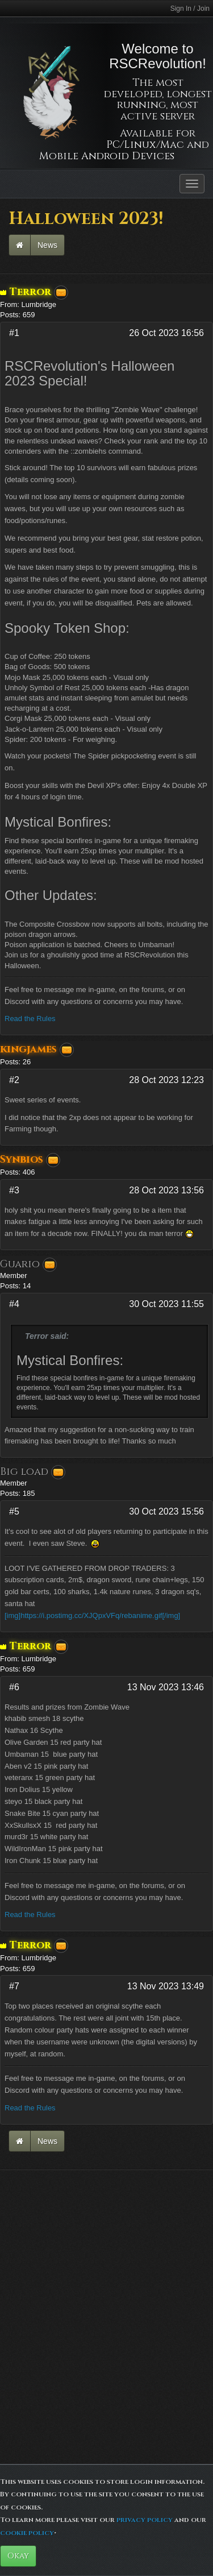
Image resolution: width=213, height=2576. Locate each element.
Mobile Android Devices (106, 156)
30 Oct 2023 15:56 (166, 1511)
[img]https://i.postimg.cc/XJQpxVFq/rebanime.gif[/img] (92, 1615)
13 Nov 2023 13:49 (165, 1986)
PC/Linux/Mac (145, 145)
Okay (18, 2555)
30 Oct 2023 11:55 (166, 1304)
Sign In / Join (190, 9)
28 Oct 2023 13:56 (166, 1190)
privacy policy (144, 2519)
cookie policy (27, 2532)
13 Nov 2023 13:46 (165, 1687)
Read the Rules (30, 1018)
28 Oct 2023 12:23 (166, 1080)
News (47, 245)
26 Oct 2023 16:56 (166, 333)
